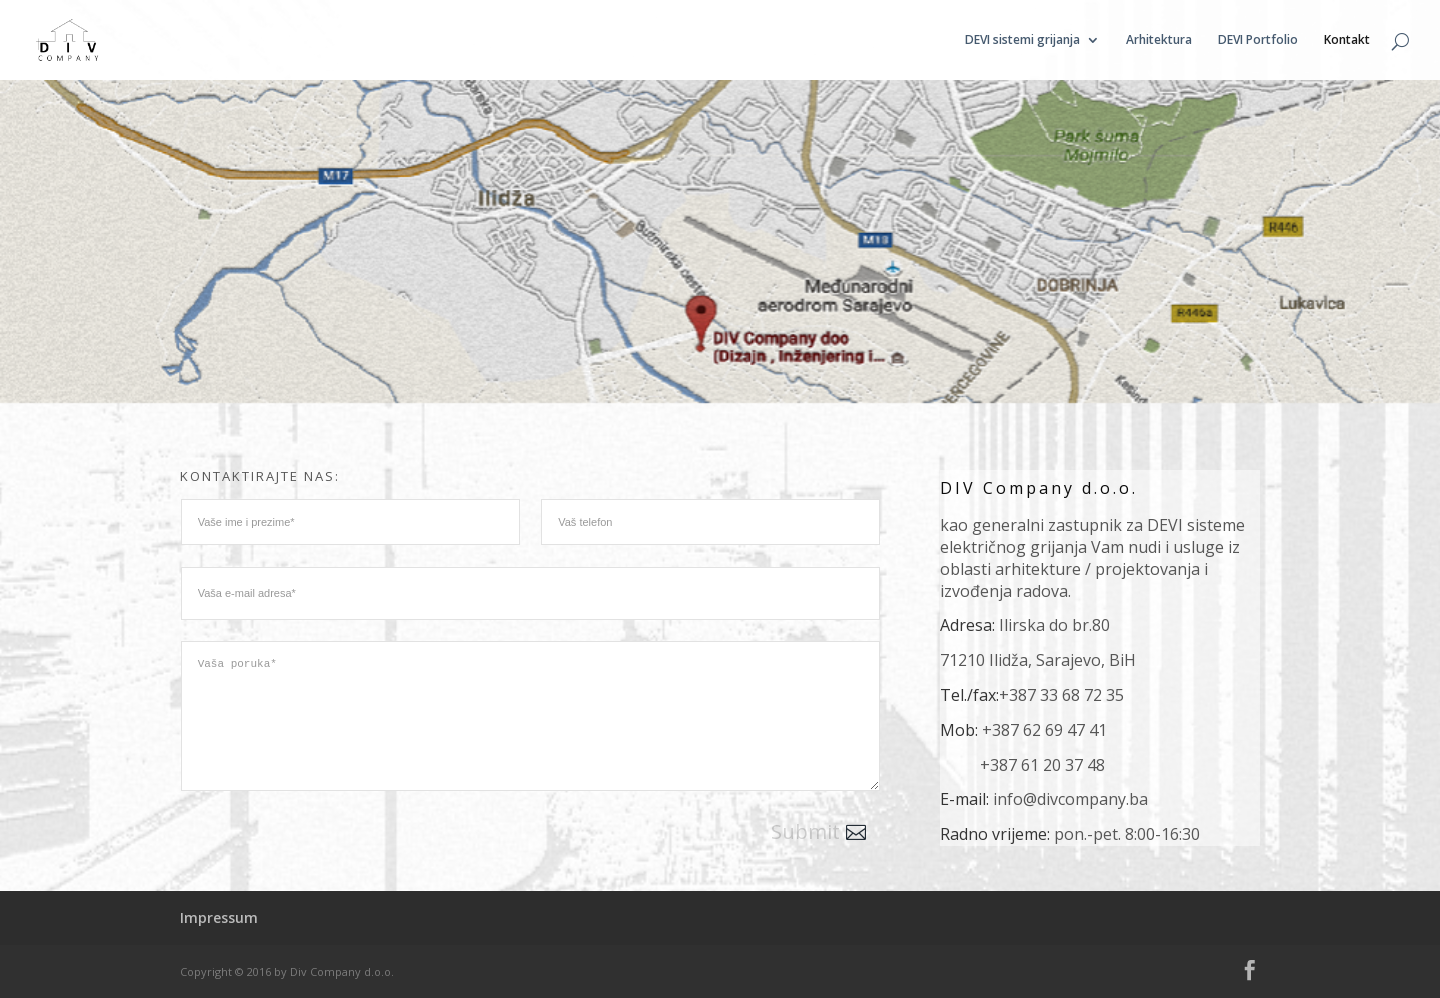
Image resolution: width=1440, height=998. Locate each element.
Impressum (219, 917)
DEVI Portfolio (1258, 40)
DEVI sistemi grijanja (1022, 40)
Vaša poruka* (531, 716)
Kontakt (1347, 40)
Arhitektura (1159, 40)
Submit (805, 831)
